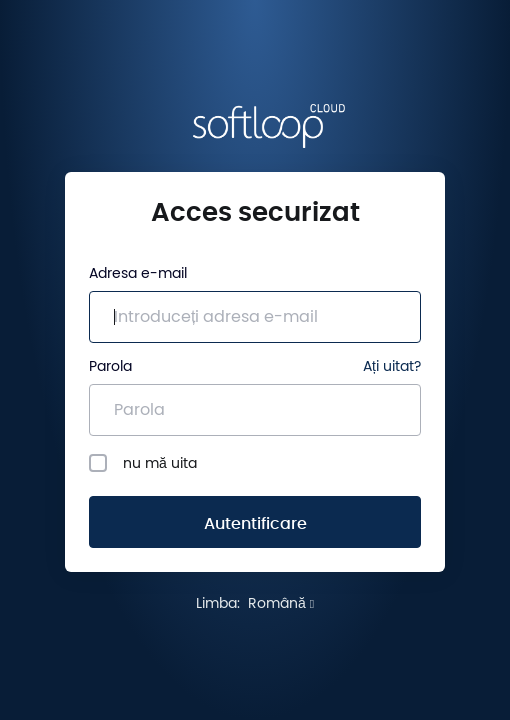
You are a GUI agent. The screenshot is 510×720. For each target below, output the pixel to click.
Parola (110, 367)
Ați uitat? (392, 367)
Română (281, 604)
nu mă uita (143, 463)
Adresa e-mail (138, 274)
